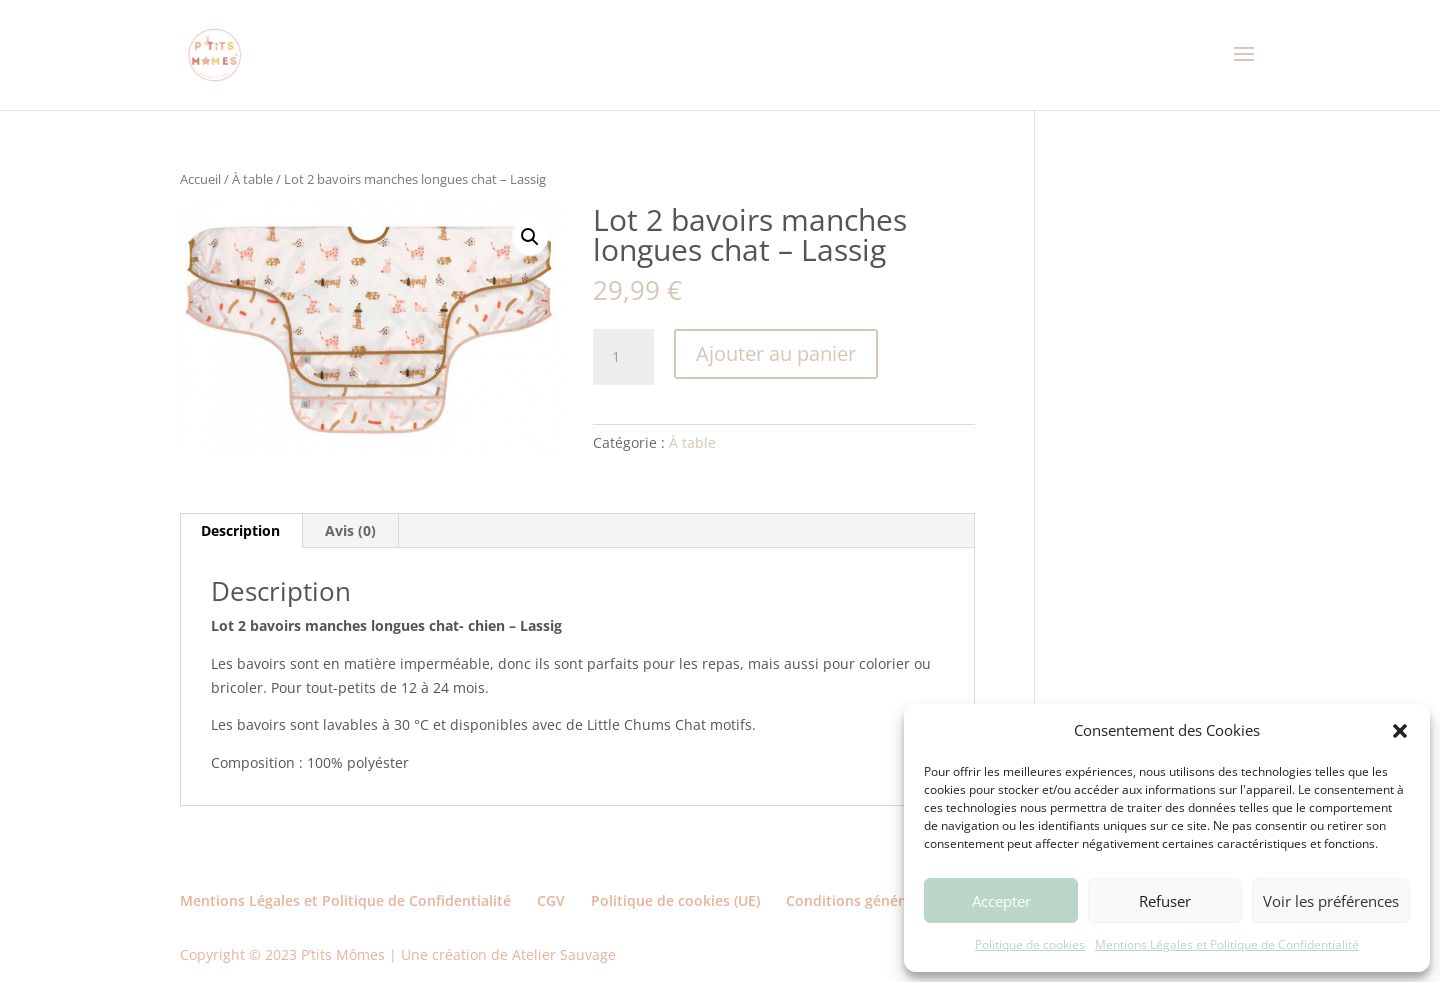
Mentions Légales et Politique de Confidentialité (1227, 944)
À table (252, 179)
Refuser (1165, 901)
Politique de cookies (1030, 944)
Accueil (200, 179)
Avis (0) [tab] (350, 530)
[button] (1400, 731)
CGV (551, 900)
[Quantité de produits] (623, 357)
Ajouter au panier (776, 353)
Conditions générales (858, 900)
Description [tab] (240, 530)
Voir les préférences (1331, 901)
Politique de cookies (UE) (675, 900)
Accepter (1001, 901)
